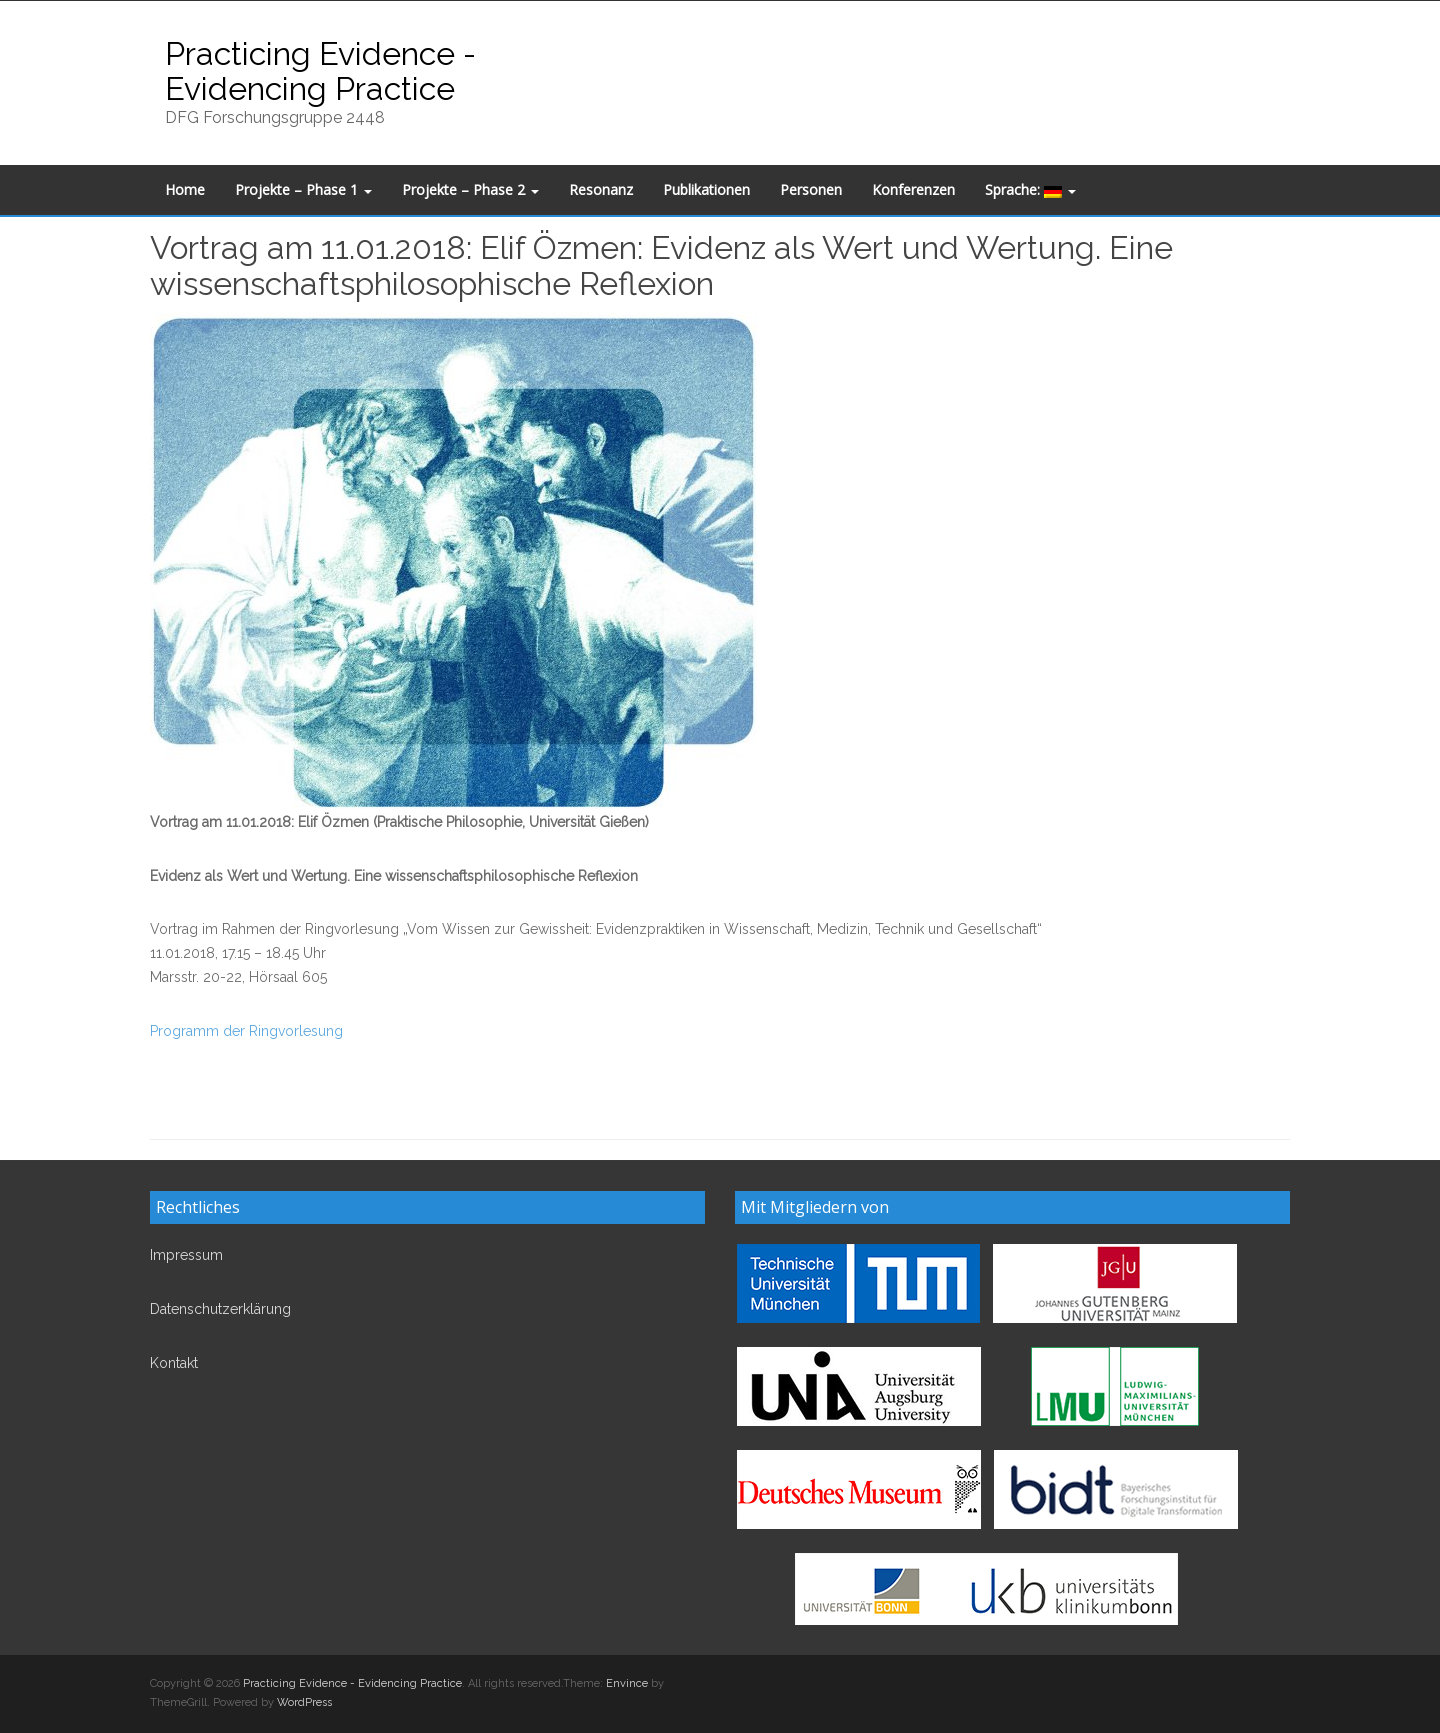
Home (185, 189)
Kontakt (174, 1363)
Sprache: (1030, 189)
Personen (811, 189)
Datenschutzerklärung (220, 1309)
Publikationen (706, 189)
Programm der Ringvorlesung (246, 1031)
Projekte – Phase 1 (303, 189)
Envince (627, 1683)
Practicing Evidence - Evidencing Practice (320, 71)
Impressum (186, 1255)
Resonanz (601, 189)
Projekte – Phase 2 (470, 189)
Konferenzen (913, 189)
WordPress (304, 1702)
